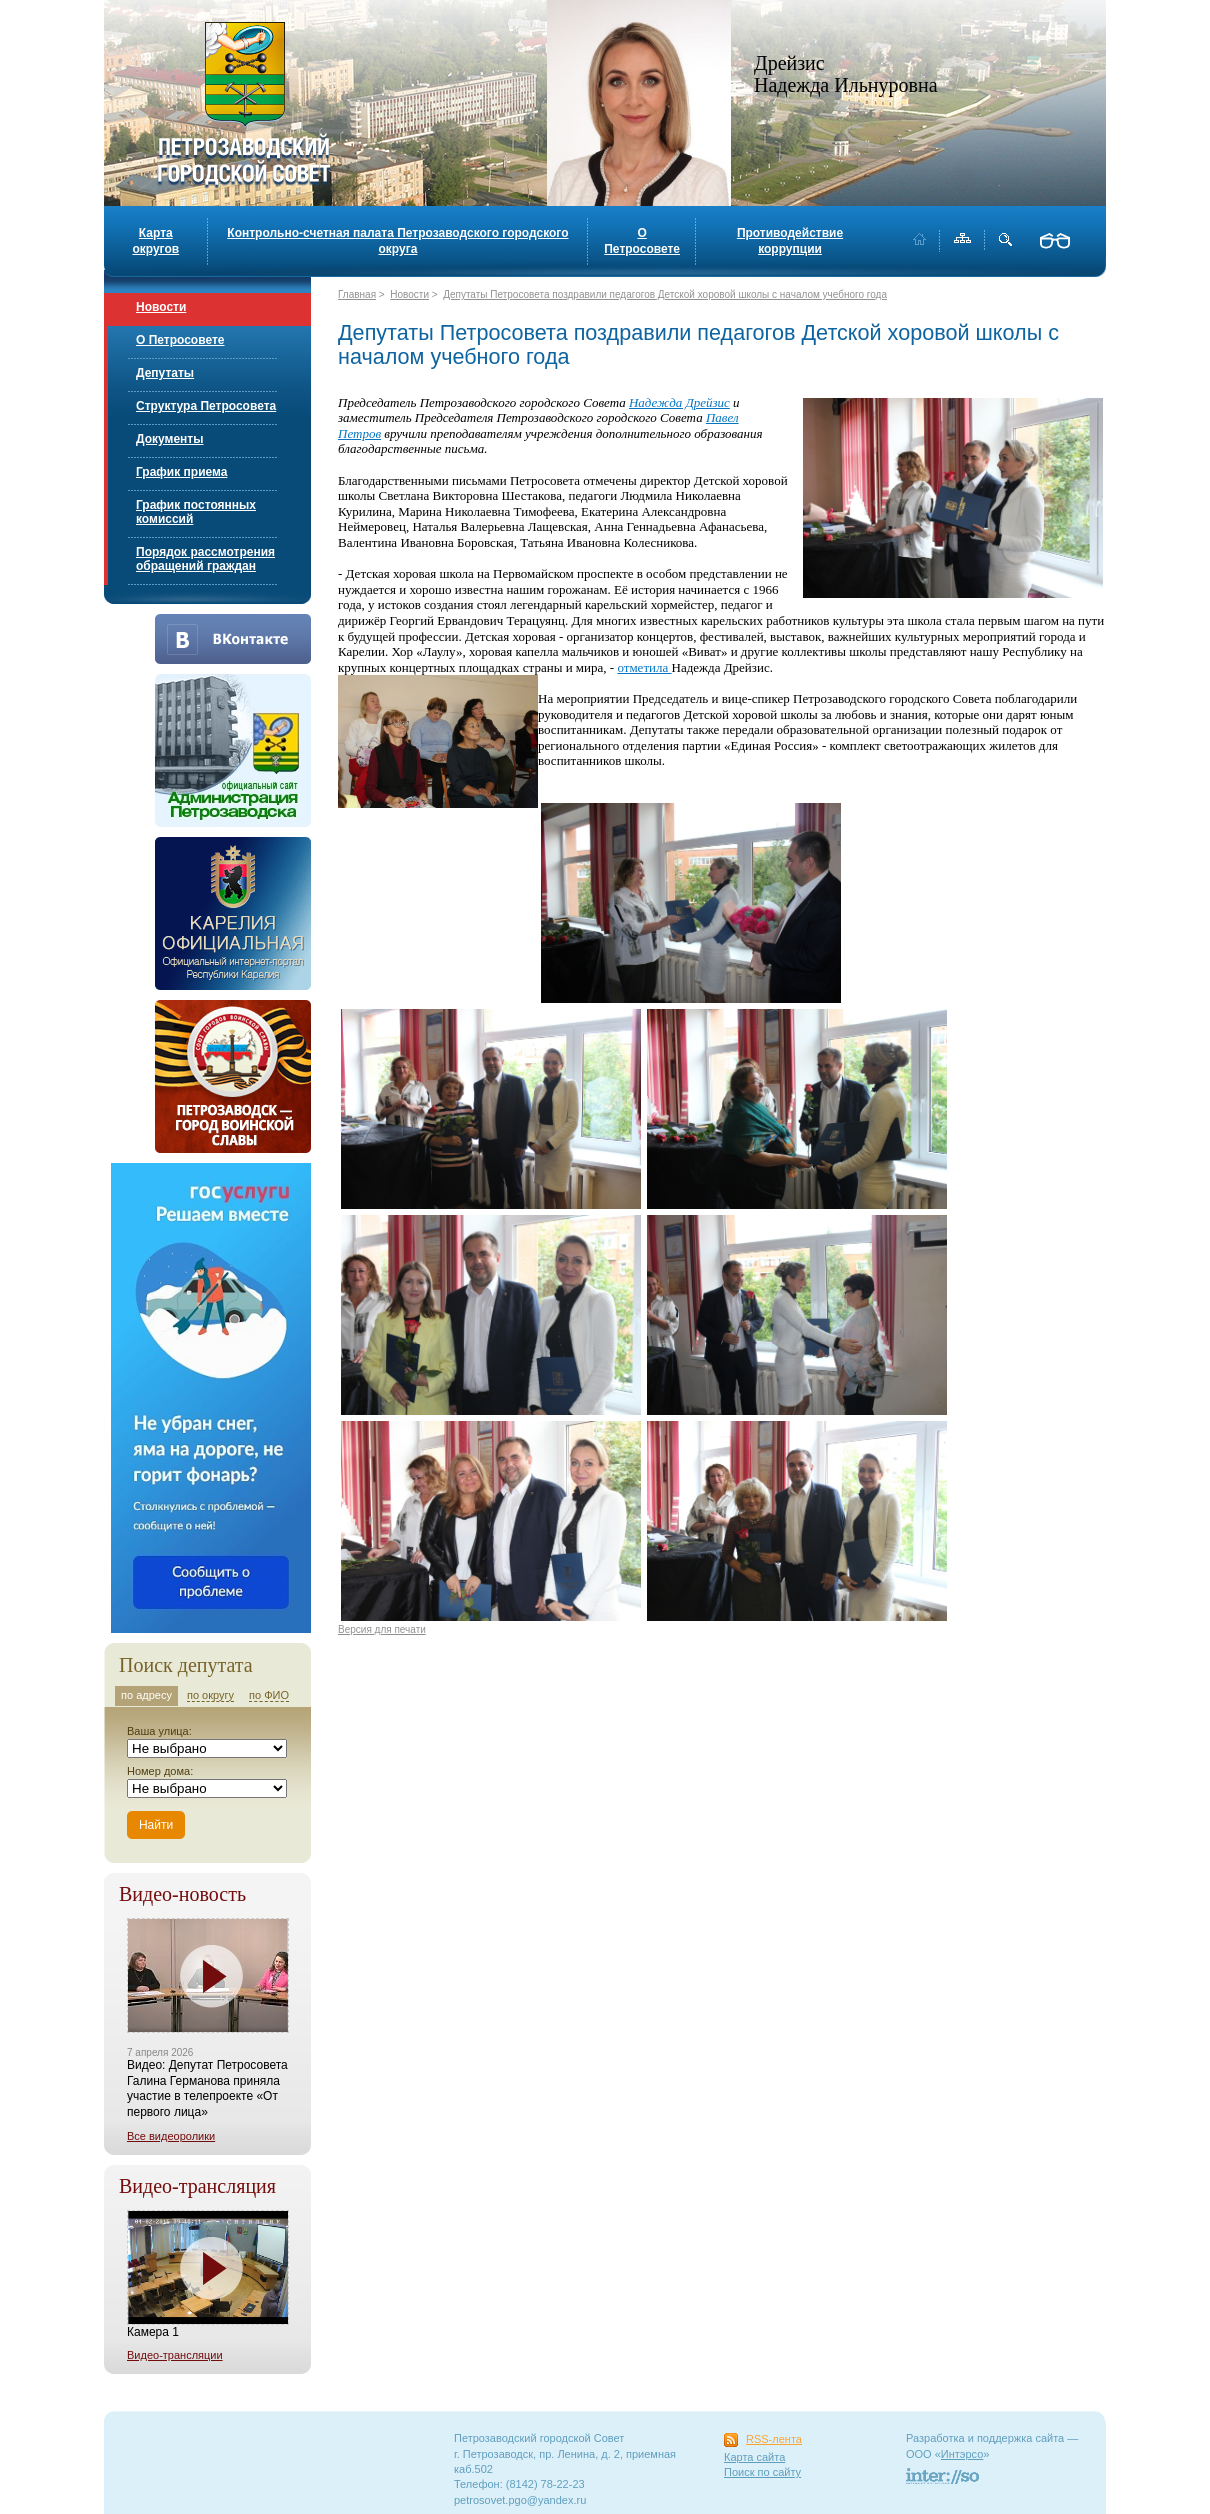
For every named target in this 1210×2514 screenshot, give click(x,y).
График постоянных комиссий (196, 512)
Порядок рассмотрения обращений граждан (205, 559)
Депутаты (165, 373)
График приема (181, 472)
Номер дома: (160, 1771)
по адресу (146, 1695)
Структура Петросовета (206, 406)
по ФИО (269, 1695)
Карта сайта (754, 2457)
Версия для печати (382, 1629)
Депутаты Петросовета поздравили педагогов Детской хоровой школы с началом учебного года (665, 294)
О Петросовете (642, 241)
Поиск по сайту (762, 2472)
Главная (357, 294)
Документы (169, 439)
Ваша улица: (159, 1731)
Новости (161, 307)
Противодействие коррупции (790, 241)
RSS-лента (774, 2439)
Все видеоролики (171, 2136)
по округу (210, 1695)
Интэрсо (962, 2454)
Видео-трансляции (175, 2355)
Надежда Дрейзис (679, 402)
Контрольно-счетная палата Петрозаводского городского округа (397, 241)
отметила (644, 667)
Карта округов (155, 241)
